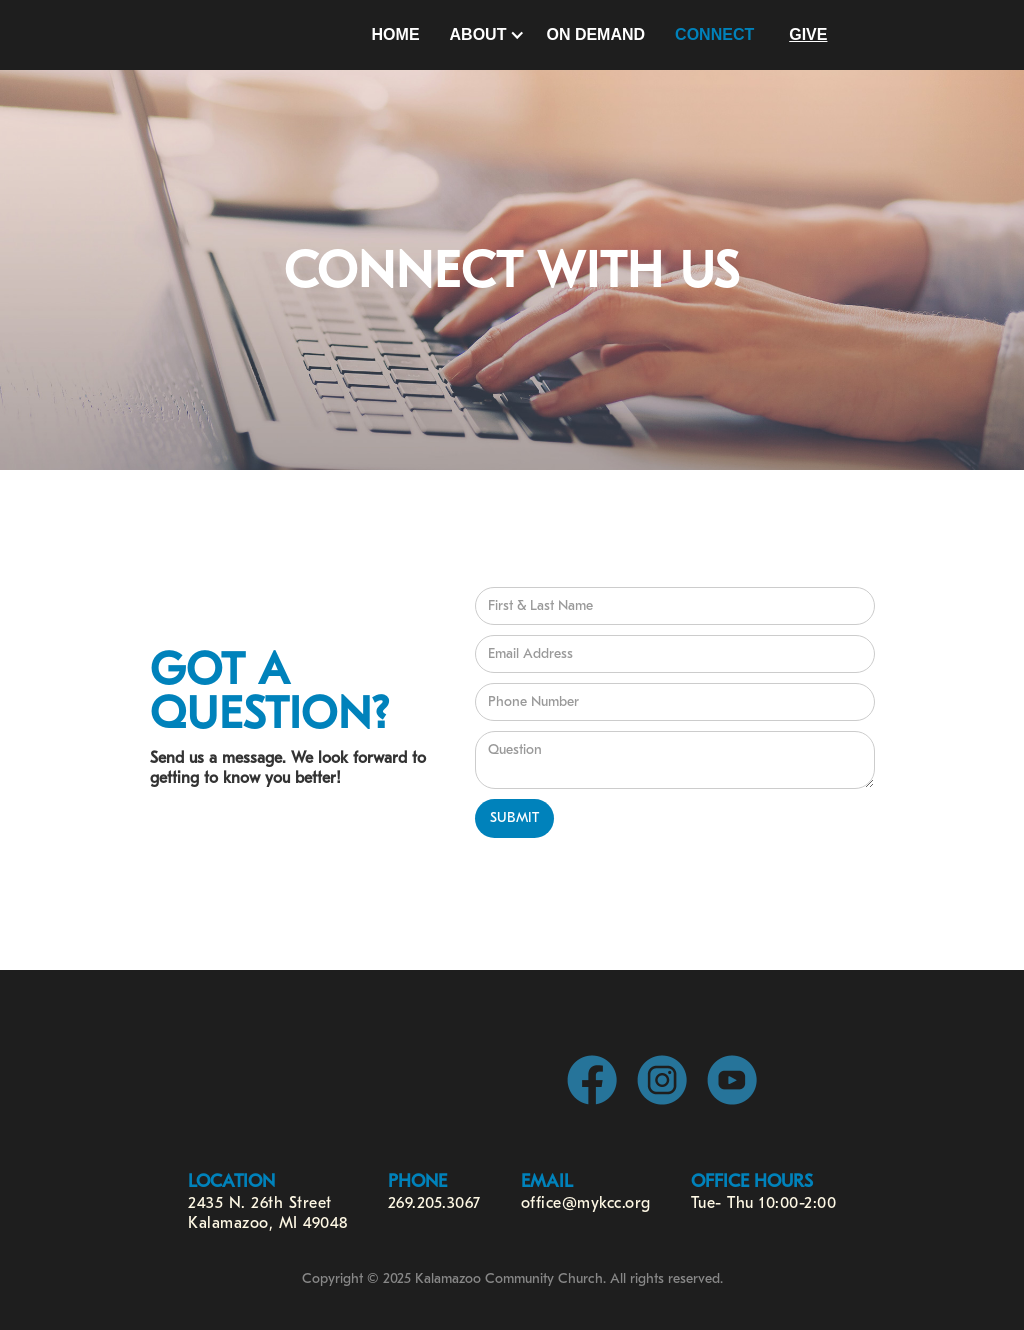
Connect (714, 34)
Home (396, 34)
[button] (483, 35)
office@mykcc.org (586, 1204)
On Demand (595, 34)
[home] (264, 35)
